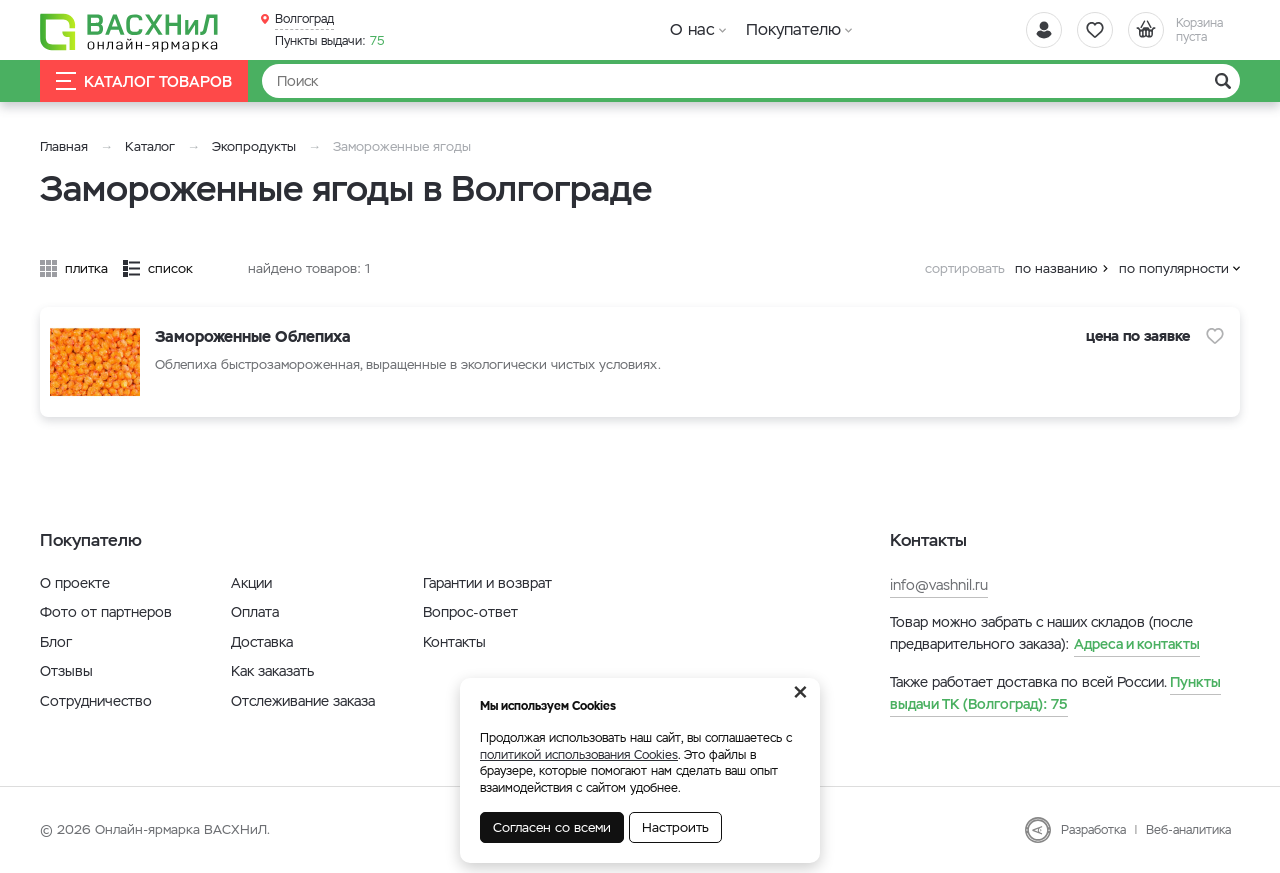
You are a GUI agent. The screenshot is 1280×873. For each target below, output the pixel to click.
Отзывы (66, 671)
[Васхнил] (130, 31)
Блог (56, 642)
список (170, 268)
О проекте (75, 583)
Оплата (255, 612)
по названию (1056, 268)
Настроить (675, 827)
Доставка (262, 642)
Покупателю (793, 29)
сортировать (965, 268)
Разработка (1093, 830)
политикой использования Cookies (579, 755)
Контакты (454, 642)
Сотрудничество (96, 701)
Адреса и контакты (1137, 644)
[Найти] (751, 81)
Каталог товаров (144, 81)
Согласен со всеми (552, 827)
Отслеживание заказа (303, 701)
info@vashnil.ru (939, 585)
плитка (86, 268)
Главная (64, 146)
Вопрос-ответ (470, 612)
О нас (692, 29)
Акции (251, 583)
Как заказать (272, 671)
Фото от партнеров (106, 612)
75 (330, 41)
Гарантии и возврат (487, 583)
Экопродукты (254, 146)
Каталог (150, 146)
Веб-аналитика (1188, 830)
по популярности (1174, 268)
